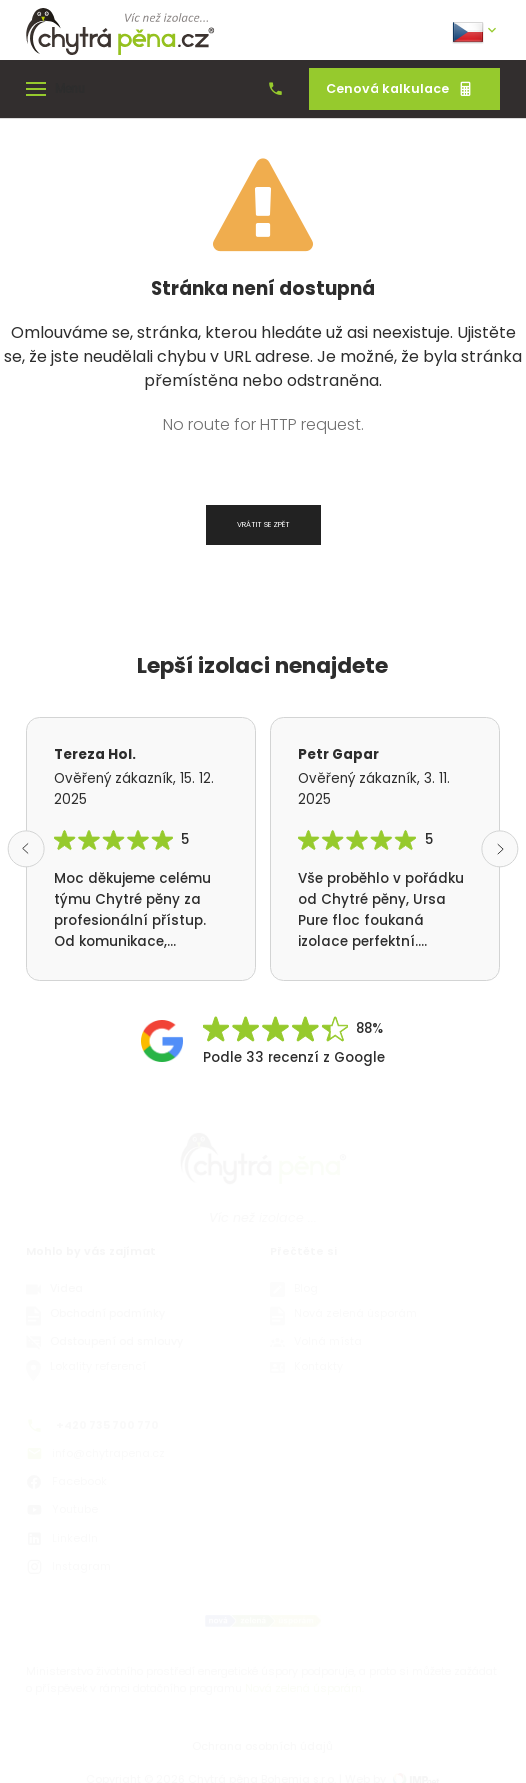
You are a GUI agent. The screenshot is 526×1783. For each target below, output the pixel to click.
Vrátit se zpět (263, 524)
